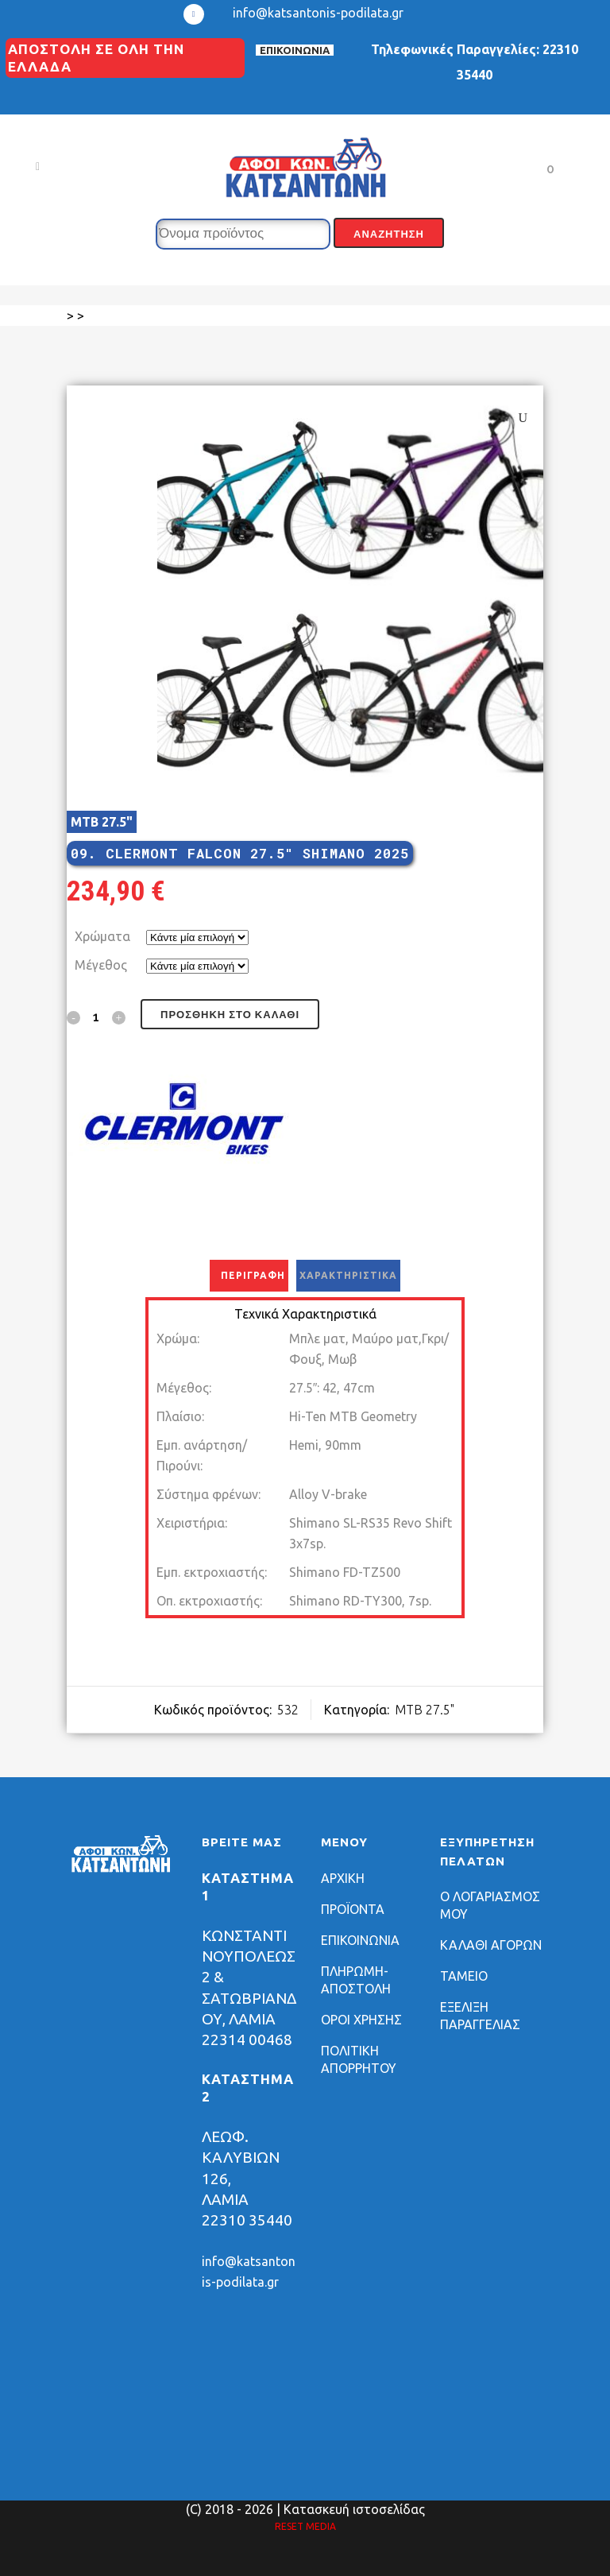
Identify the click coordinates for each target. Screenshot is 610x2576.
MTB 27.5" (102, 822)
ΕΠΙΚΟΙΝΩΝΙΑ (295, 50)
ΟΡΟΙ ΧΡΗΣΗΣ (361, 2019)
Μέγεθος (101, 965)
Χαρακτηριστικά (348, 1275)
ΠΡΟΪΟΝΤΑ (352, 1909)
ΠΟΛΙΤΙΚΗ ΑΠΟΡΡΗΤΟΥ (358, 2059)
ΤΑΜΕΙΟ (464, 1976)
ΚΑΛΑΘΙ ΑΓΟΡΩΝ (491, 1945)
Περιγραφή (253, 1275)
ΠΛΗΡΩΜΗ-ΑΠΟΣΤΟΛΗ (356, 1980)
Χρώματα (102, 936)
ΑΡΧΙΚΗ (343, 1878)
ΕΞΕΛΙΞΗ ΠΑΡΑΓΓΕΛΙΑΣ (480, 2016)
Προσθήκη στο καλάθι (229, 1015)
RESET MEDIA (305, 2526)
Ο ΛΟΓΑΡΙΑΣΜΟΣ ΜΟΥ (490, 1905)
